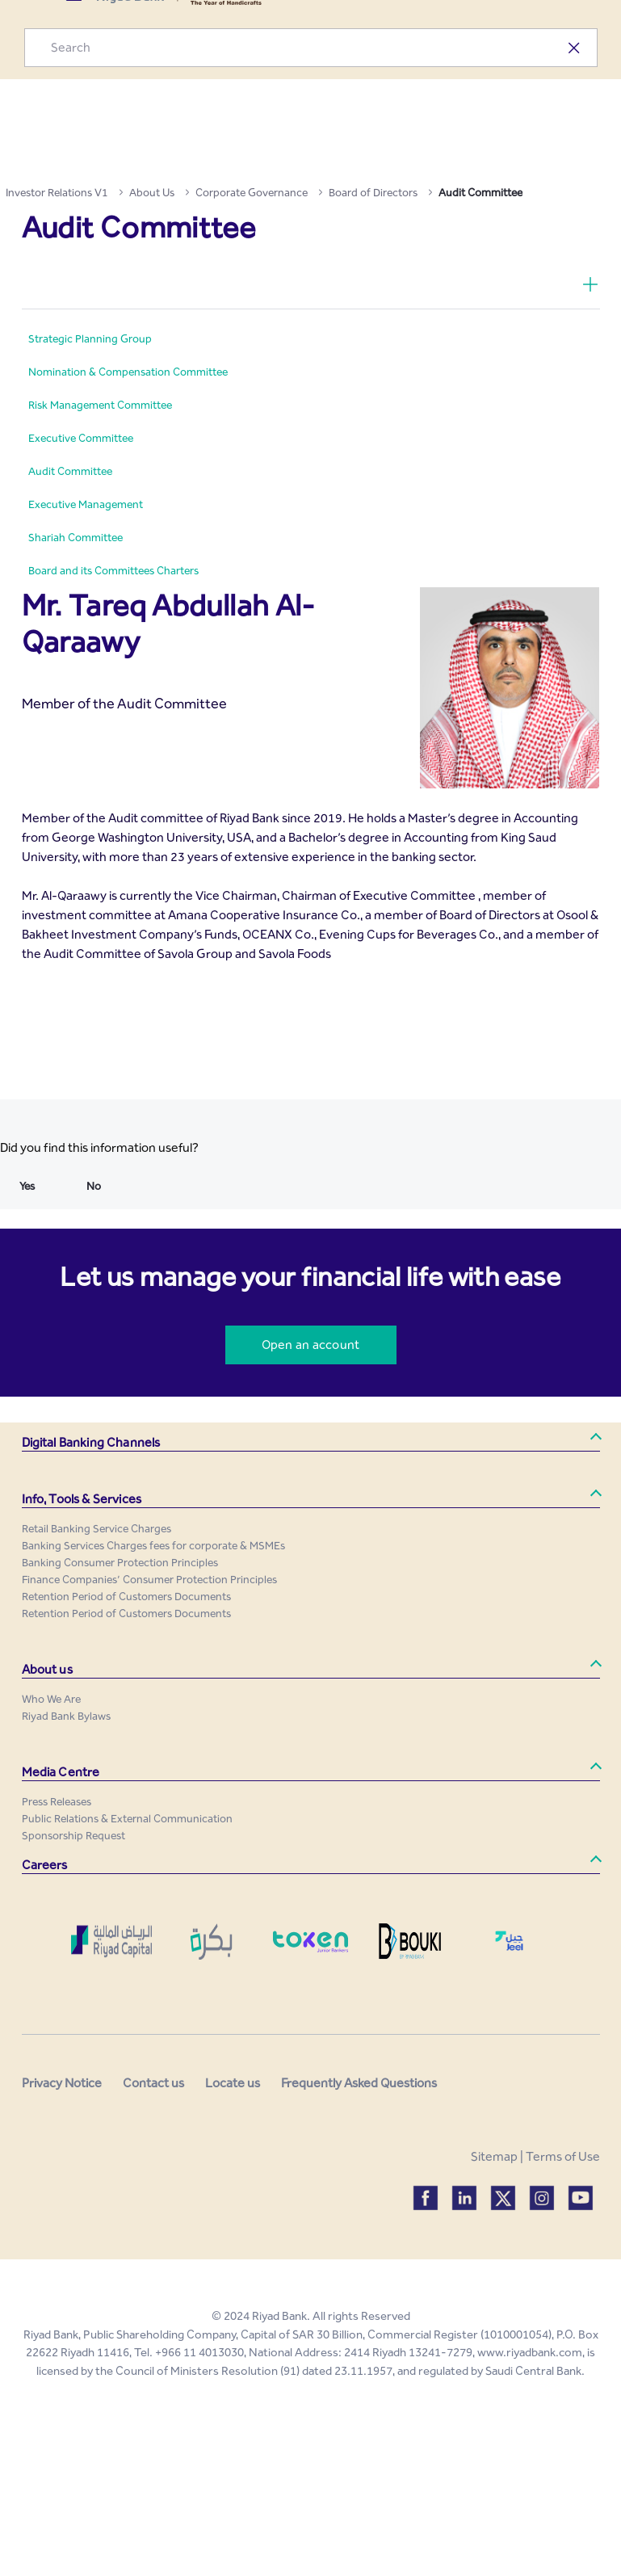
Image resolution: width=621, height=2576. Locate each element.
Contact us (153, 2083)
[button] (311, 1443)
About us (47, 1669)
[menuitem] (90, 338)
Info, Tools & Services (82, 1499)
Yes (27, 1186)
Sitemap (494, 2156)
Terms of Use (563, 2156)
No (93, 1186)
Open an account (310, 1344)
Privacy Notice (62, 2083)
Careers (45, 1864)
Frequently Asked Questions (359, 2083)
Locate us (232, 2083)
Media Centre (61, 1772)
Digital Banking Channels (91, 1442)
